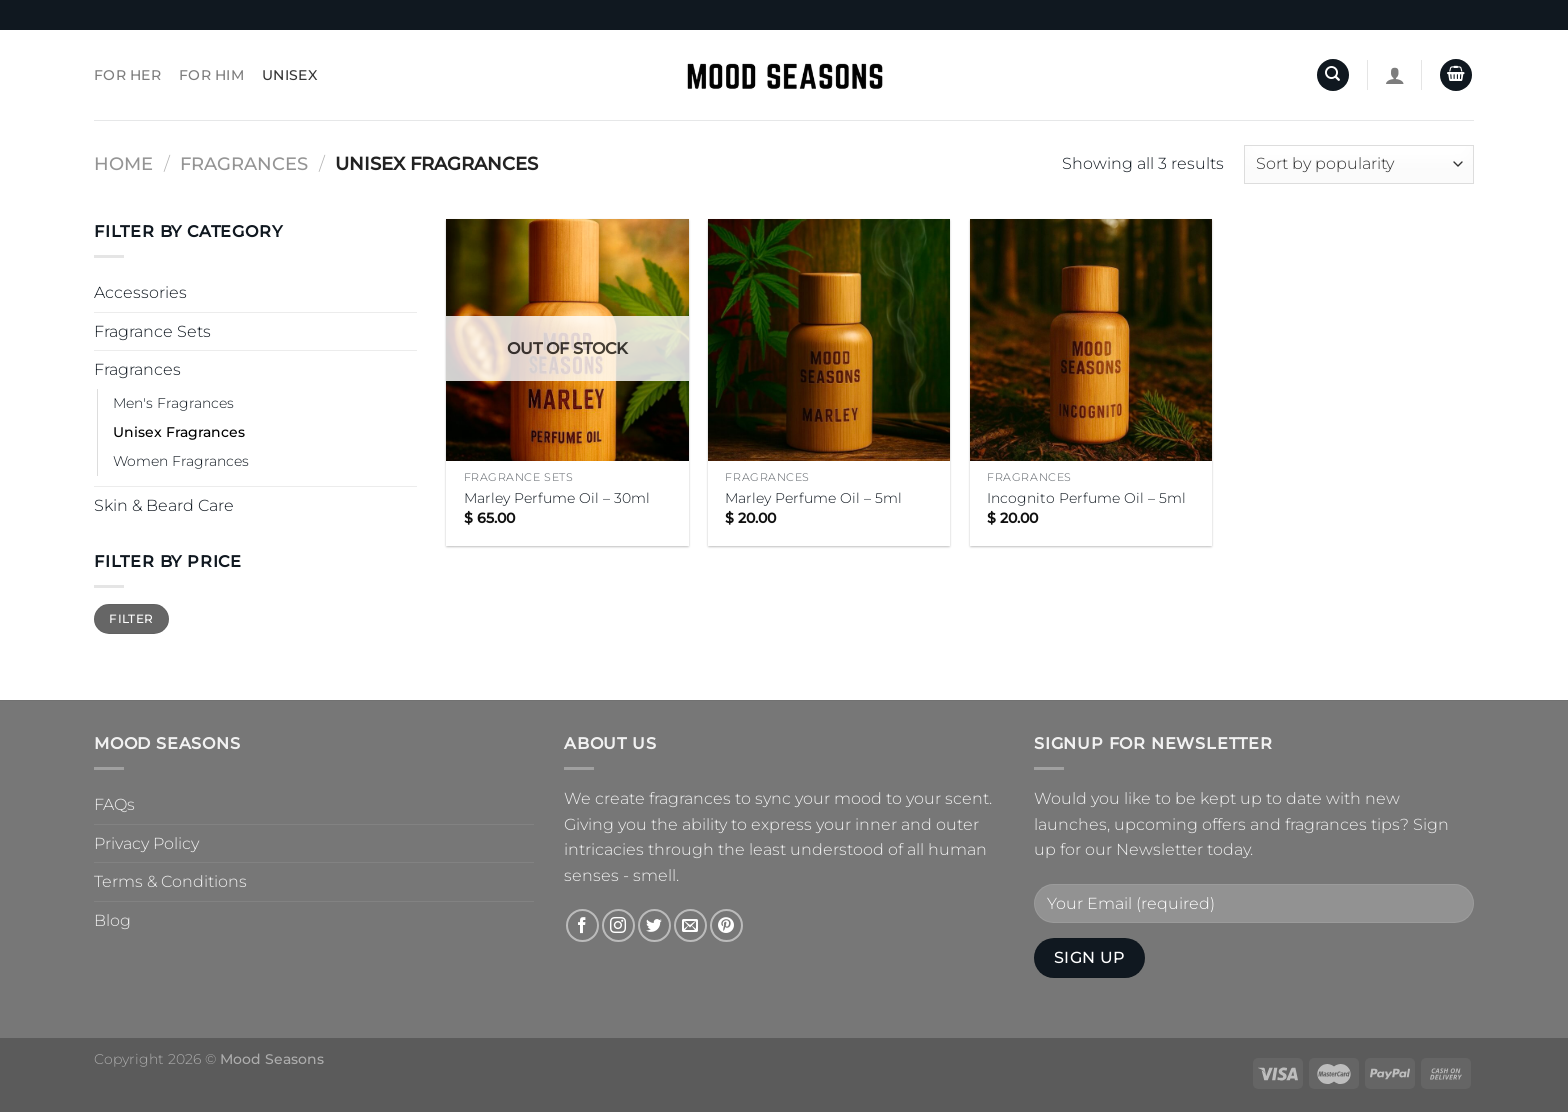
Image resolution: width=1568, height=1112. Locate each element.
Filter (131, 618)
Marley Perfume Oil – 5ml (813, 498)
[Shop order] (1359, 164)
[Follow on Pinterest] (726, 925)
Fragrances (244, 163)
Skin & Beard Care (164, 505)
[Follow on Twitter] (654, 925)
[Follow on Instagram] (618, 925)
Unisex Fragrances (179, 432)
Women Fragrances (181, 461)
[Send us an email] (690, 925)
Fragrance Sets (152, 331)
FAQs (114, 804)
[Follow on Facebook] (582, 925)
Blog (112, 920)
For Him (211, 75)
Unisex (289, 75)
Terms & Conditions (170, 881)
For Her (127, 75)
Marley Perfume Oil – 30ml (557, 498)
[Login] (1395, 75)
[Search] (1333, 75)
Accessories (140, 292)
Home (123, 163)
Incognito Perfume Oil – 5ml (1086, 498)
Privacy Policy (146, 843)
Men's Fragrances (173, 403)
